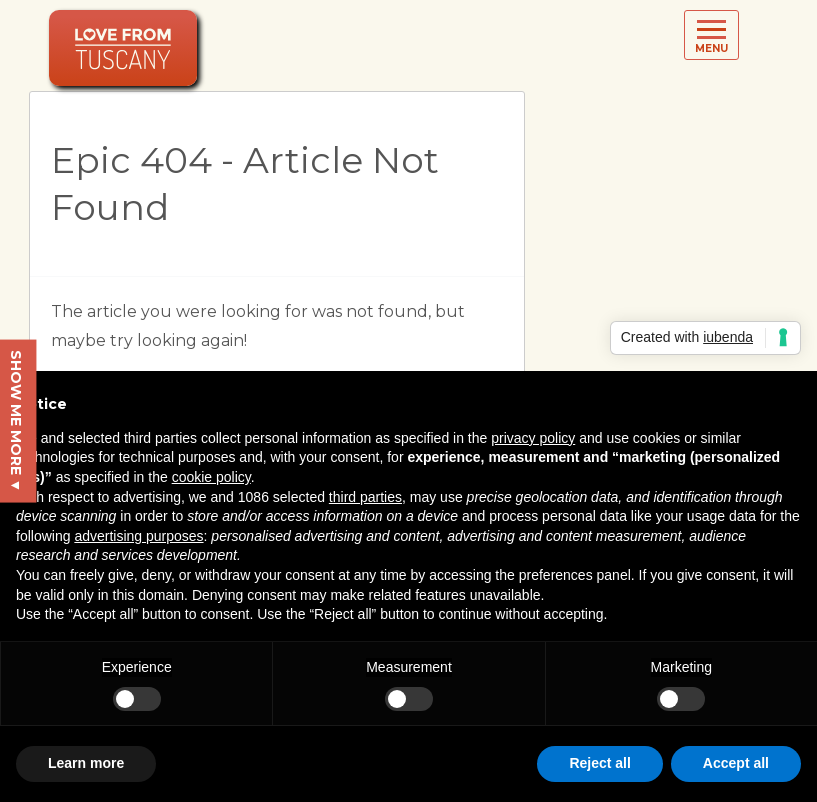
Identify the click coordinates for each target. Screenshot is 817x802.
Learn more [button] (86, 763)
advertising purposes (138, 536)
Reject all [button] (599, 763)
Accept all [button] (736, 763)
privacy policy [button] (533, 438)
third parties (365, 497)
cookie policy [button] (211, 477)
